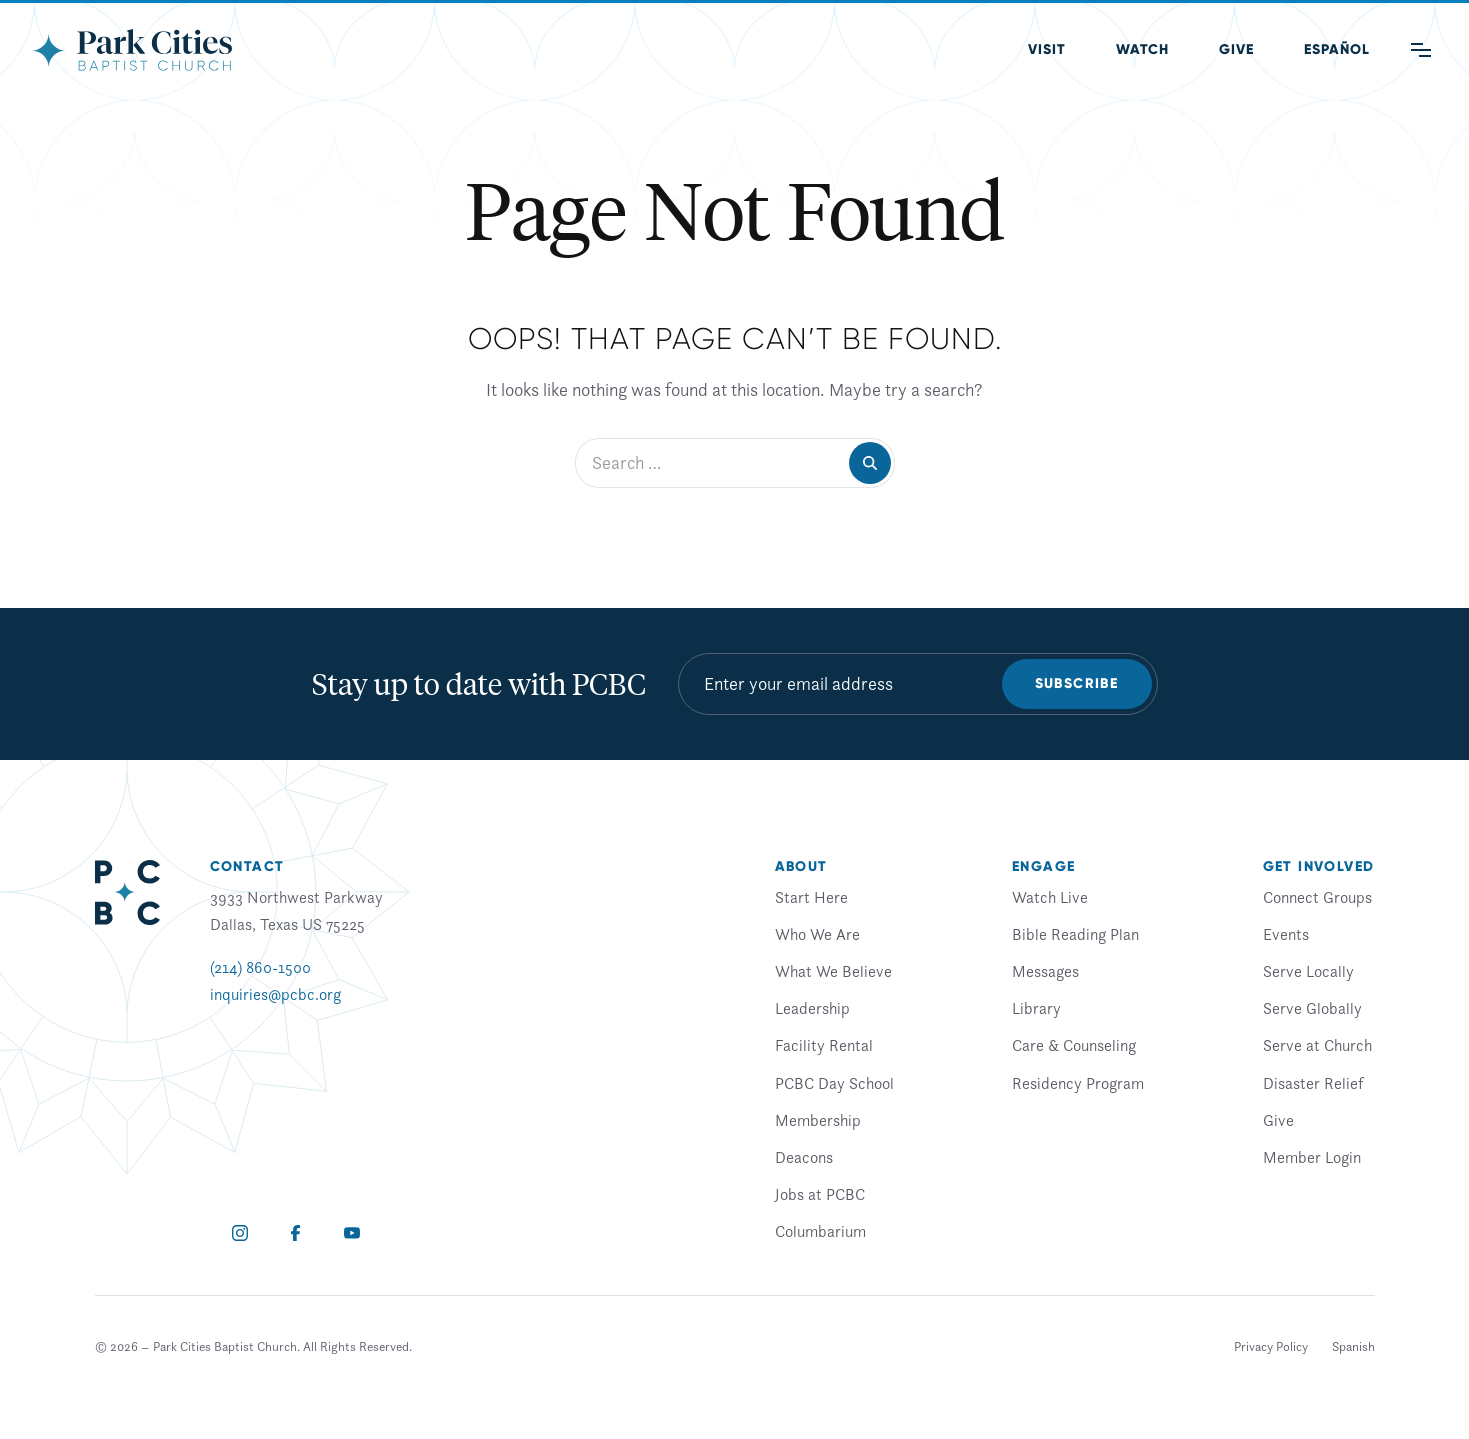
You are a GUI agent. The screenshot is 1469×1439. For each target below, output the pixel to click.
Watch (1142, 49)
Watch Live (1050, 897)
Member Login (1312, 1157)
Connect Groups (1317, 897)
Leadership (812, 1008)
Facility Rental (824, 1045)
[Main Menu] (1421, 50)
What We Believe (833, 971)
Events (1286, 934)
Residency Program (1078, 1083)
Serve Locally (1308, 971)
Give (1236, 49)
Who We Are (817, 934)
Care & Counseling (1074, 1045)
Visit (1047, 49)
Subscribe (1077, 683)
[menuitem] (1337, 50)
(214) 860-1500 (260, 967)
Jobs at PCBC (820, 1194)
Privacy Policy (1271, 1346)
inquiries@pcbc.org (275, 994)
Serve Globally (1312, 1008)
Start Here (811, 897)
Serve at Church (1317, 1045)
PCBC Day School (834, 1083)
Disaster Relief (1313, 1083)
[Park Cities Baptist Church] (132, 50)
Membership (818, 1120)
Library (1036, 1008)
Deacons (804, 1157)
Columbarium (820, 1231)
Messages (1045, 971)
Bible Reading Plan (1075, 934)
